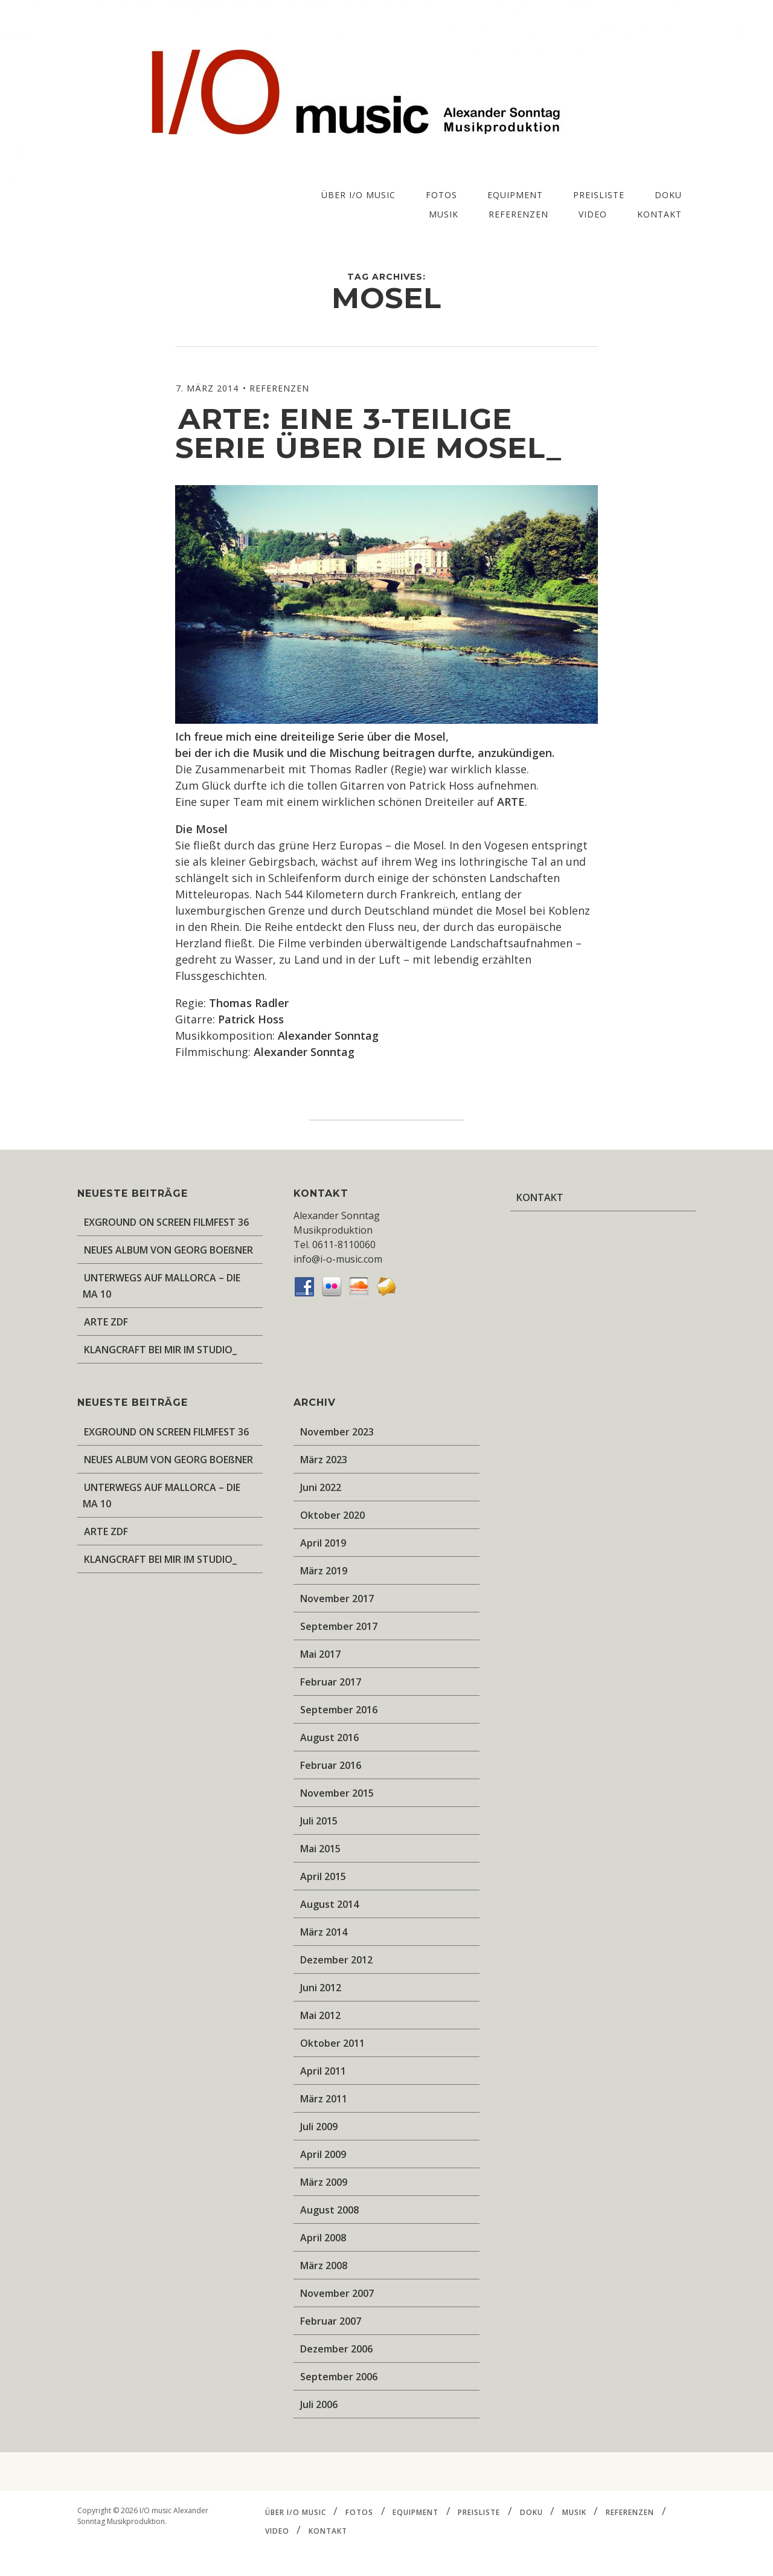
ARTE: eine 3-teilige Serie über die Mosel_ (368, 433)
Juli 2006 (319, 2404)
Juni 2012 (320, 1987)
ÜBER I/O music (358, 195)
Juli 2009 (319, 2126)
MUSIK (443, 214)
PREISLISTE (598, 195)
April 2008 (323, 2237)
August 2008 (329, 2210)
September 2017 (338, 1626)
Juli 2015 (319, 1820)
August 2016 (329, 1737)
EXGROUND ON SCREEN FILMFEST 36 (166, 1222)
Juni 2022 (320, 1487)
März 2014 (323, 1932)
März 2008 (323, 2265)
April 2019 (323, 1543)
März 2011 (323, 2098)
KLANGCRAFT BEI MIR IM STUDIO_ (160, 1349)
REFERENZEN (518, 214)
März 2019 (323, 1570)
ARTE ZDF (106, 1321)
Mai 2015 (320, 1848)
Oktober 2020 (332, 1515)
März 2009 (323, 2182)
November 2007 (337, 2293)
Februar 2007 (330, 2321)
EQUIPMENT (515, 195)
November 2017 (337, 1598)
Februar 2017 (330, 1682)
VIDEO (593, 214)
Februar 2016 (330, 1765)
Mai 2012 (320, 2015)
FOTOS (441, 195)
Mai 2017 (320, 1654)
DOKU (668, 195)
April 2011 (323, 2071)
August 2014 (329, 1904)
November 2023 (337, 1431)
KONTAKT (659, 214)
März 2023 (323, 1459)
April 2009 (323, 2154)
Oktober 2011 (332, 2043)
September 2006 (338, 2376)
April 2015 (323, 1876)
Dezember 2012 (336, 1959)
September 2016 (338, 1709)
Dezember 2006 (336, 2348)
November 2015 (337, 1793)
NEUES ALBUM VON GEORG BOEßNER (168, 1250)
